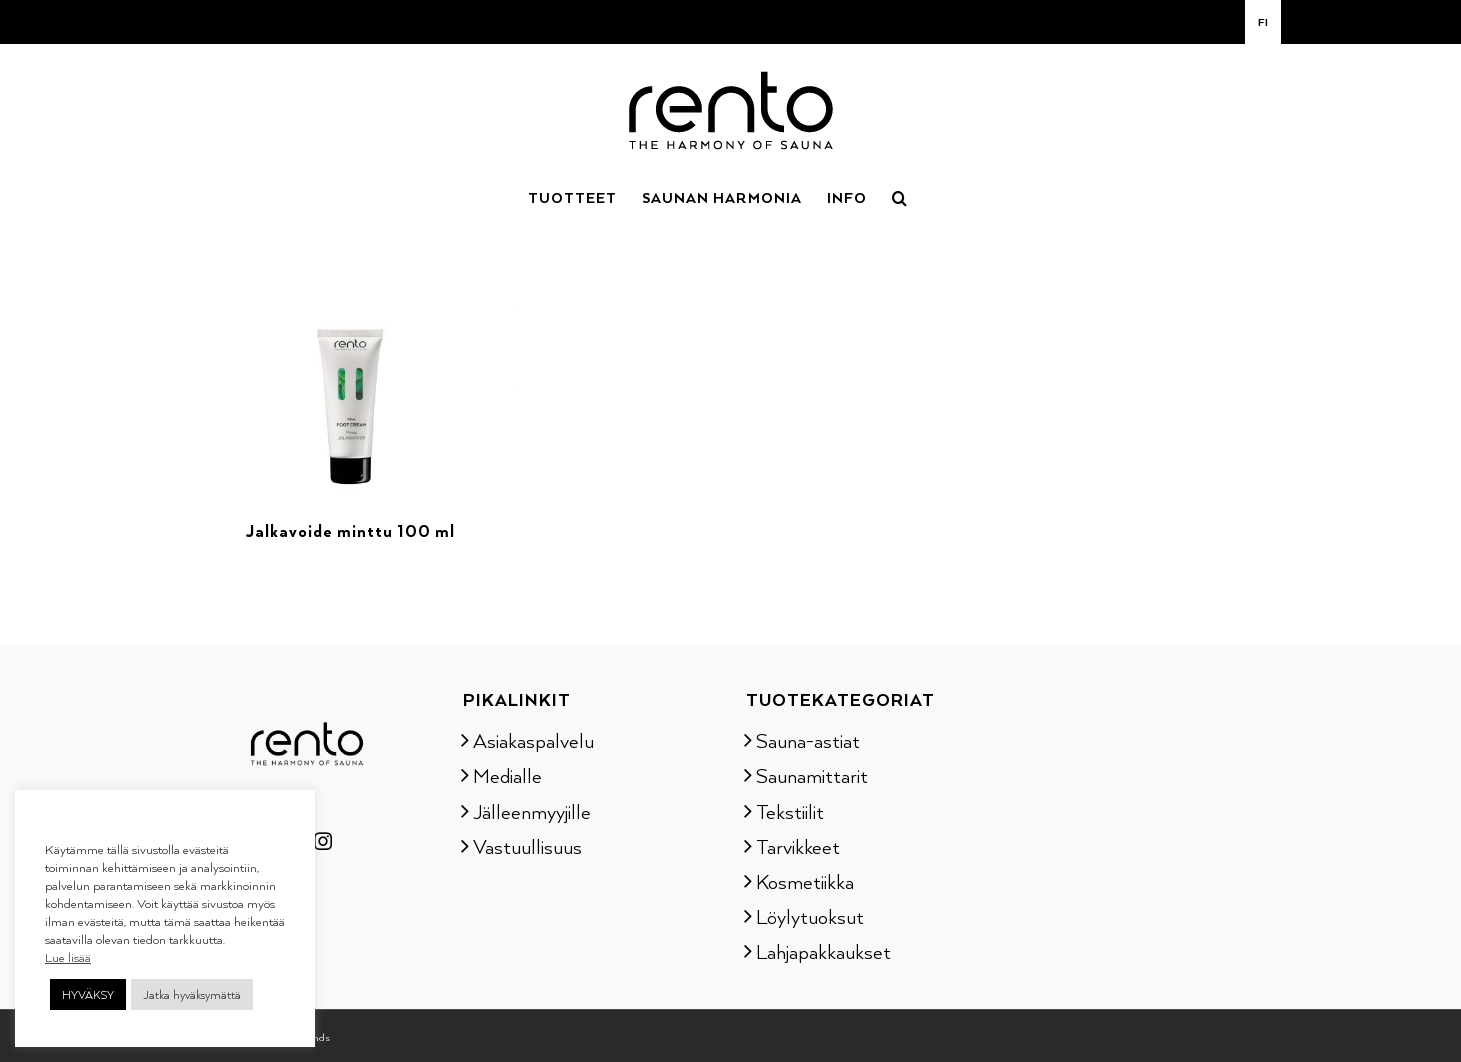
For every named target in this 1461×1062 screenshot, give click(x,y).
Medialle (507, 775)
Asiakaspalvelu (533, 740)
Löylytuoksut (810, 916)
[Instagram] (323, 841)
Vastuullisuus (527, 846)
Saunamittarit (812, 775)
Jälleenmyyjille (532, 811)
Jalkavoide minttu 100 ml (350, 531)
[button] (900, 196)
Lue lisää (68, 957)
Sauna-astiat (808, 740)
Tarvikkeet (798, 846)
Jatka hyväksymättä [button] (192, 994)
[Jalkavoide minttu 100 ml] (351, 284)
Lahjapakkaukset (823, 951)
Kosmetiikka (805, 881)
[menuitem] (1263, 22)
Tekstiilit (790, 811)
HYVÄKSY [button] (88, 994)
